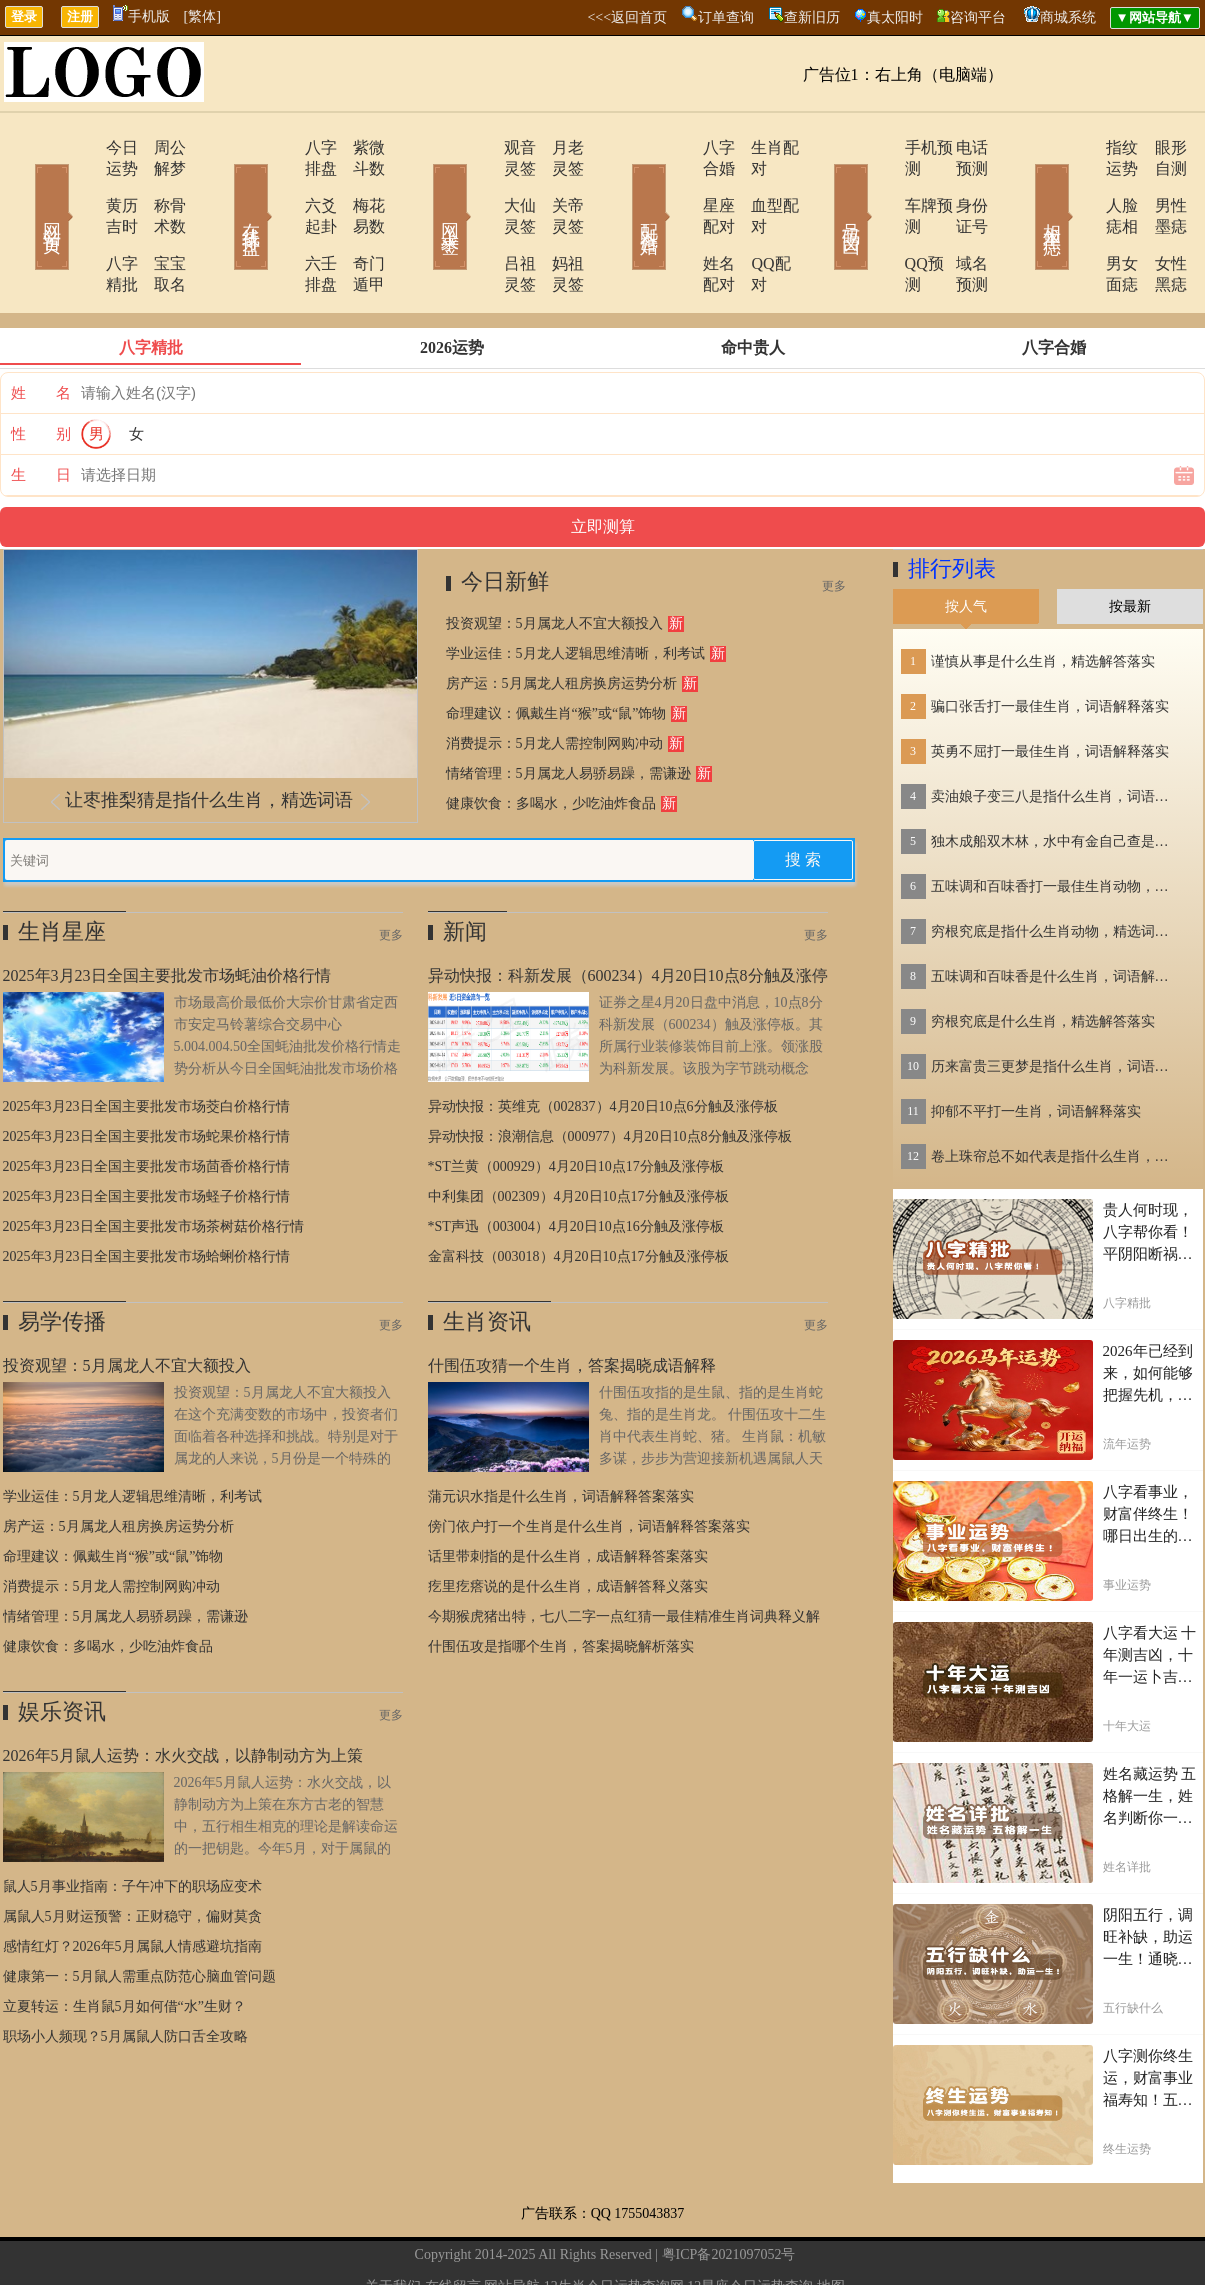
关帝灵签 (558, 184)
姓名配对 (680, 221)
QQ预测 (875, 221)
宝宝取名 (158, 221)
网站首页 (23, 188)
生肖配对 (758, 147)
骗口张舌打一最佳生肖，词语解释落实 (1050, 643)
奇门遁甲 (358, 221)
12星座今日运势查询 (750, 2223)
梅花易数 (358, 184)
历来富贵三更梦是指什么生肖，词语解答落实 (1056, 1003)
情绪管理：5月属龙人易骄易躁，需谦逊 (568, 710)
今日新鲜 (505, 518)
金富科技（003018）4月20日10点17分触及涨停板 (578, 1193)
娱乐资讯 (62, 1648)
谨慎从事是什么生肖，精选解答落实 (1043, 598)
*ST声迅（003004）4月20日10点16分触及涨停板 (576, 1163)
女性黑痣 (1158, 221)
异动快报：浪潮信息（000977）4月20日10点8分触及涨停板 (610, 1073)
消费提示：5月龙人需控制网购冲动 (554, 680)
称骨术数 (158, 184)
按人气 (966, 543)
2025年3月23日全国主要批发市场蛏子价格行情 (146, 1133)
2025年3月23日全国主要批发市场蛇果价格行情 (146, 1073)
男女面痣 (1080, 221)
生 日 (41, 412)
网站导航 (512, 2223)
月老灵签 (558, 147)
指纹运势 (1080, 147)
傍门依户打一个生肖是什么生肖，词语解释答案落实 (589, 1463)
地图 (831, 2223)
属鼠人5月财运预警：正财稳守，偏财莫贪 (132, 1853)
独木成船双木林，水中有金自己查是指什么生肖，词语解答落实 (1056, 778)
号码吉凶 (823, 188)
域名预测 (958, 221)
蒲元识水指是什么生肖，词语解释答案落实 (561, 1433)
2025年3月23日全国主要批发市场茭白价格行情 (146, 1043)
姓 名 (41, 330)
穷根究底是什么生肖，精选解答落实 (1043, 958)
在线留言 (453, 2223)
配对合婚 (623, 188)
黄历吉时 (80, 184)
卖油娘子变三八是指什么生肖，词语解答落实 (1056, 733)
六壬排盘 (280, 221)
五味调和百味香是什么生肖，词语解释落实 (1056, 913)
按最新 (1130, 543)
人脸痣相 (1080, 184)
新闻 (465, 868)
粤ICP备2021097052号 (729, 2191)
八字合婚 (680, 147)
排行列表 (952, 505)
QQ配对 (753, 221)
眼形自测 (1158, 147)
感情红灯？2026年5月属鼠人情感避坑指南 (132, 1883)
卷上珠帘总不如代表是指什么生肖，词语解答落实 (1056, 1093)
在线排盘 (223, 188)
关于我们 (393, 2223)
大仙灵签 (480, 184)
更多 (834, 523)
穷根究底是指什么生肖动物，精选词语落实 (1056, 868)
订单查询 (726, 17)
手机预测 (880, 147)
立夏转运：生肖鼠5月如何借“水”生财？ (124, 1943)
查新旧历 (812, 17)
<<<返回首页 (627, 17)
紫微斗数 (358, 147)
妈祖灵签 (558, 221)
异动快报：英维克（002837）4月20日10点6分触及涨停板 (603, 1043)
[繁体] (202, 16)
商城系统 (1068, 17)
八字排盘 (280, 147)
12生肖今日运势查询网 (614, 2223)
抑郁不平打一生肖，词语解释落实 (1036, 1048)
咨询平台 (978, 17)
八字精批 (80, 221)
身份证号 (958, 184)
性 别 (41, 371)
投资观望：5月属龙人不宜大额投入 (554, 560)
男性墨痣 (1158, 184)
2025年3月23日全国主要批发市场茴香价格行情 (146, 1103)
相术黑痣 (1023, 188)
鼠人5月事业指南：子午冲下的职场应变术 (132, 1823)
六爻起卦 (280, 184)
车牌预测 (880, 184)
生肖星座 (62, 868)
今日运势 (80, 147)
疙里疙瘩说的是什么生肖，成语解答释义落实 (568, 1523)
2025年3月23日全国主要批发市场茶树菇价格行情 (153, 1163)
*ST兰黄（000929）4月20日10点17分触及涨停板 (576, 1103)
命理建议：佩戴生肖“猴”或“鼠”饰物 (556, 650)
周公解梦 (158, 147)
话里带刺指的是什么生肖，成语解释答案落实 (568, 1493)
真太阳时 (895, 17)
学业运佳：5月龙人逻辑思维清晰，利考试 (575, 590)
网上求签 (423, 188)
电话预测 (958, 147)
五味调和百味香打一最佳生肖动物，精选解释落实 (1056, 823)
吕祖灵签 (480, 221)
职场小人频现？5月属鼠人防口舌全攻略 (125, 1973)
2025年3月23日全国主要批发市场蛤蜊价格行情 (146, 1193)
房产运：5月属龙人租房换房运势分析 (561, 620)
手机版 (141, 16)
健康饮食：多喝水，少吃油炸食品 (551, 740)
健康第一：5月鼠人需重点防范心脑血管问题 (139, 1913)
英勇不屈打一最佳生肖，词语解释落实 (1050, 688)
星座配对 (680, 184)
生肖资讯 (487, 1258)
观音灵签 (480, 147)
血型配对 (758, 184)
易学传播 (62, 1258)
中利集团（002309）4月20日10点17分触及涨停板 (578, 1133)
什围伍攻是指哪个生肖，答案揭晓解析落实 (561, 1583)
